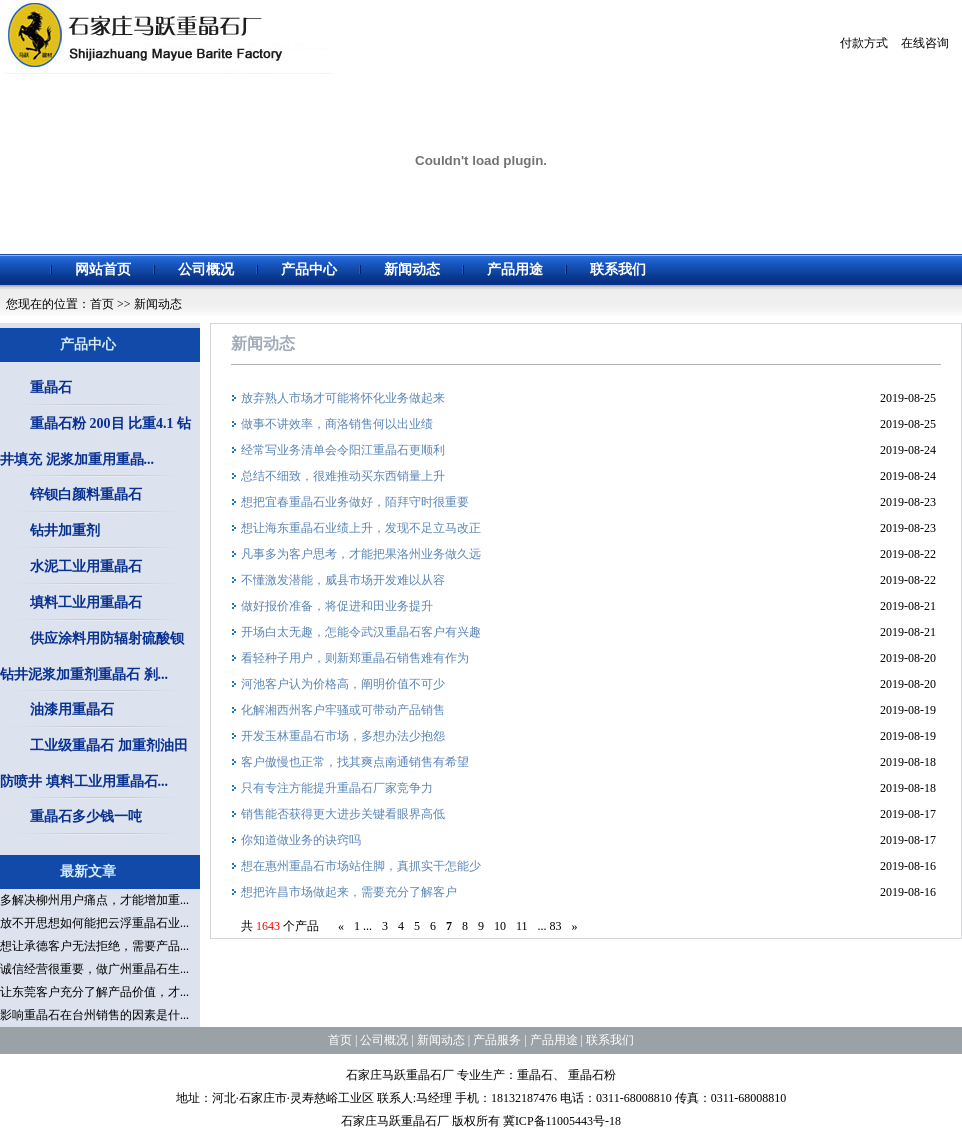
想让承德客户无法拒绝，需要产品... (94, 946)
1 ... (363, 926)
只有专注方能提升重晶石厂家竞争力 (337, 788)
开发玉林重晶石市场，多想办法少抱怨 (343, 736)
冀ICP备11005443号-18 (562, 1121)
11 (522, 926)
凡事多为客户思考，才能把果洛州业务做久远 (361, 554)
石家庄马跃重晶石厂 (400, 1075)
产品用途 (515, 269)
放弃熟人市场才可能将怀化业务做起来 (343, 398)
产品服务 (497, 1040)
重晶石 (51, 387)
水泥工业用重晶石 (86, 566)
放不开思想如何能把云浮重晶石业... (94, 923)
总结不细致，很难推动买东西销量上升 (343, 476)
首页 (102, 304)
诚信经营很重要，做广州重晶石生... (94, 969)
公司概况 (206, 269)
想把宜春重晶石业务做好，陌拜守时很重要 (355, 502)
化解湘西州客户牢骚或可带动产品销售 (343, 710)
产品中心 (309, 269)
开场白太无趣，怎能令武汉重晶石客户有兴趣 (361, 632)
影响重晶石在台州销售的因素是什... (94, 1015)
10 (500, 926)
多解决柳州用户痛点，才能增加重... (94, 900)
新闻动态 (412, 269)
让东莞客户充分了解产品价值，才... (94, 992)
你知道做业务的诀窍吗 (301, 840)
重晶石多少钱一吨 (86, 816)
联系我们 (618, 269)
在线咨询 (925, 43)
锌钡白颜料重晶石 (86, 494)
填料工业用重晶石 (86, 602)
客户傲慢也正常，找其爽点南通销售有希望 (355, 762)
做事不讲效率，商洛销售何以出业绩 (337, 424)
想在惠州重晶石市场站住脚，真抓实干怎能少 (361, 866)
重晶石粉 (592, 1075)
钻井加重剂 (65, 530)
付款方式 (864, 43)
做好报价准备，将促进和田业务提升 (337, 606)
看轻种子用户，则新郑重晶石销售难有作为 (355, 658)
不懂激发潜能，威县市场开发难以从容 (343, 580)
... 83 (550, 926)
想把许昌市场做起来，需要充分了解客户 (349, 892)
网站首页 (103, 269)
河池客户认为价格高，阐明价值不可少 (343, 684)
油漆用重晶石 (72, 709)
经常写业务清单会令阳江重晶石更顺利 (343, 450)
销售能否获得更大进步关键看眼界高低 (343, 814)
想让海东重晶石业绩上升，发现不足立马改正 (361, 528)
